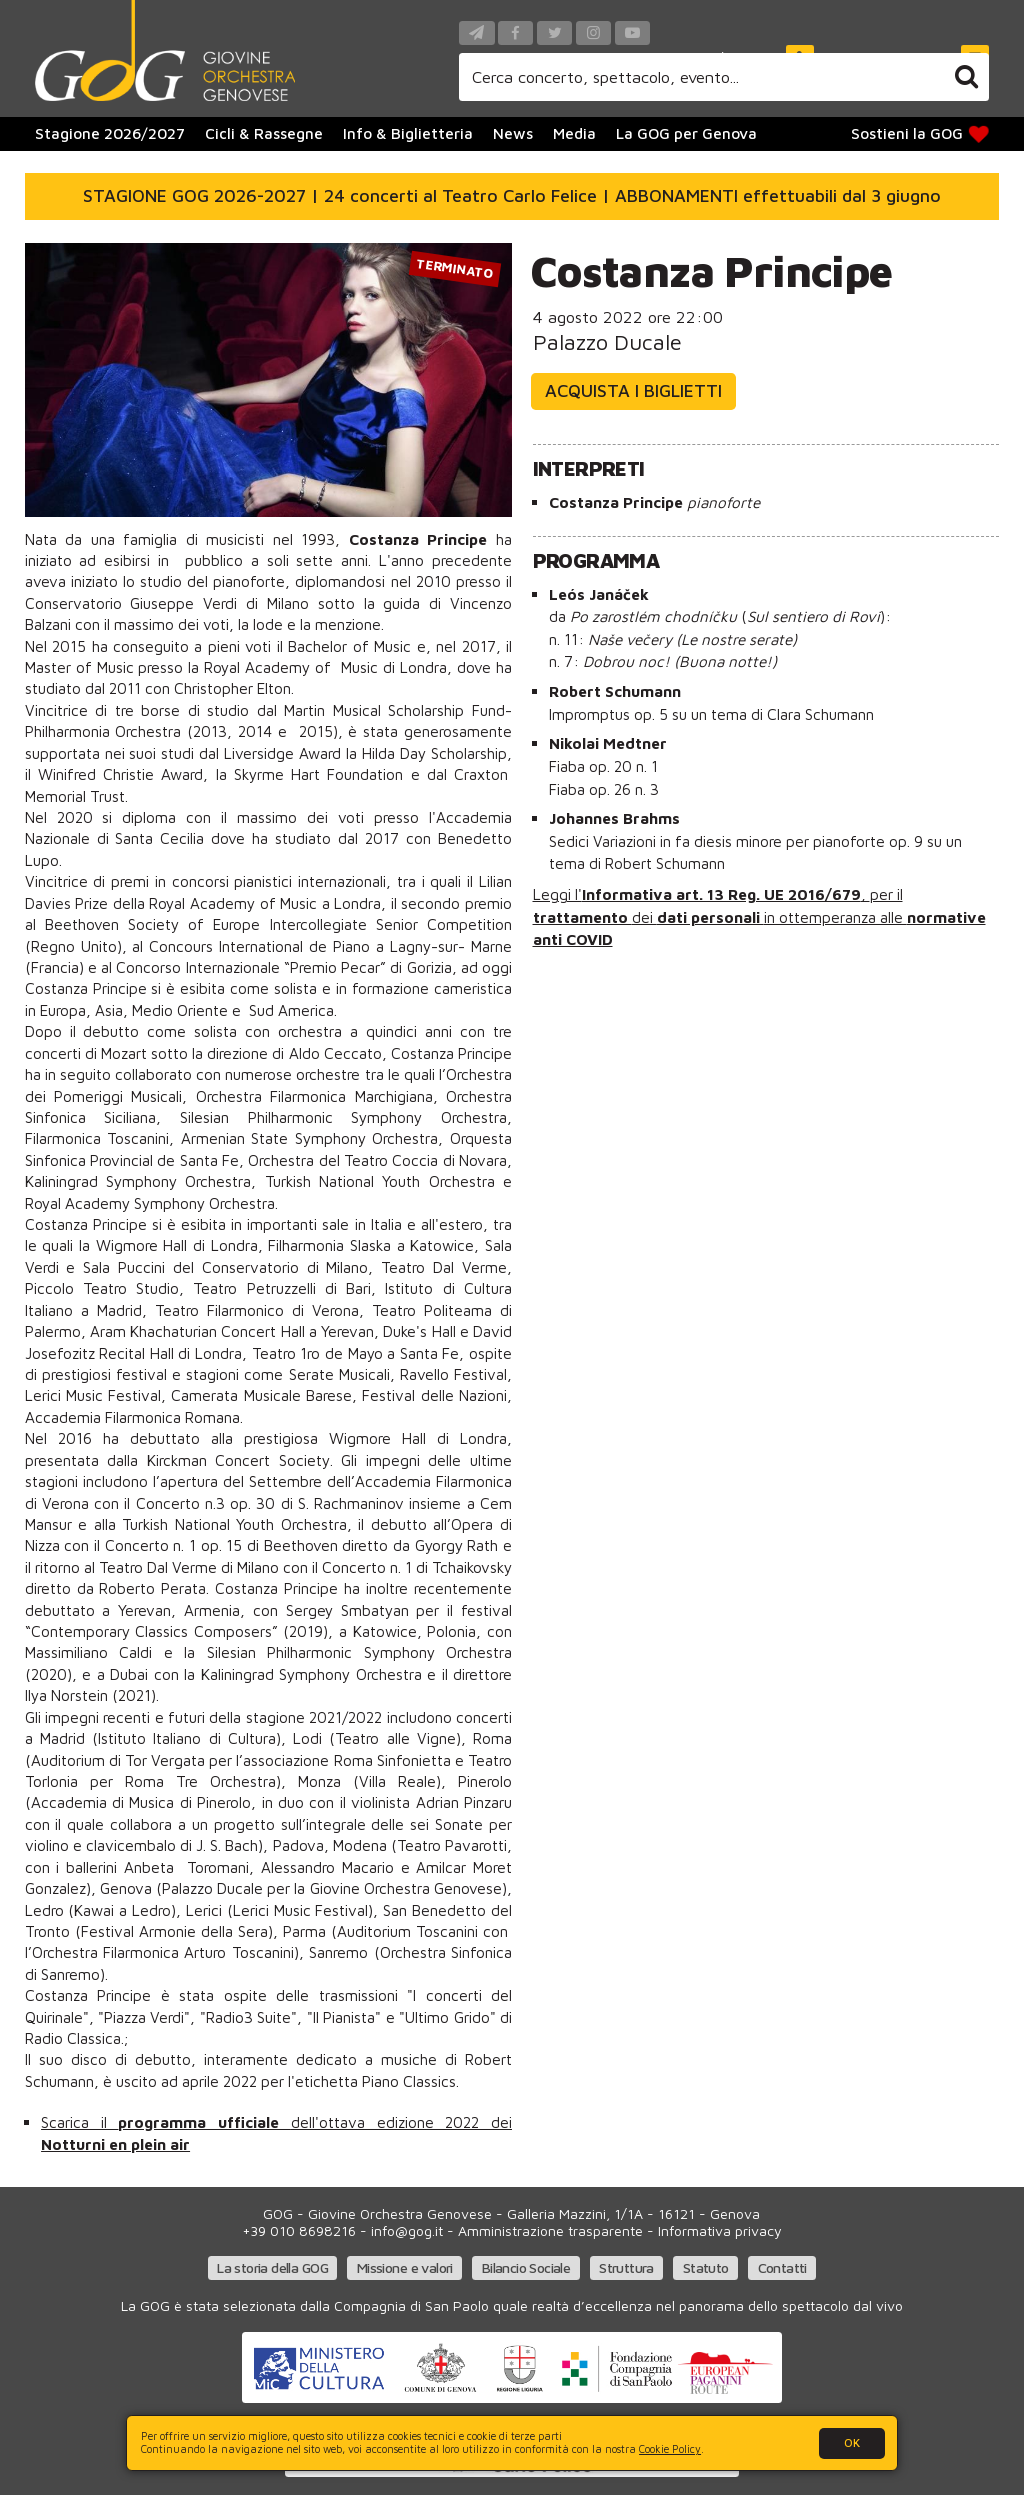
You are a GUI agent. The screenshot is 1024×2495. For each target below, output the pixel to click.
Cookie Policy (670, 2449)
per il (886, 894)
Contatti (782, 2267)
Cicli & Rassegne (264, 133)
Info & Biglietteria (408, 133)
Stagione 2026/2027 (110, 133)
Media (574, 133)
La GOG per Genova (686, 133)
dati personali (710, 917)
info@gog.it (407, 2230)
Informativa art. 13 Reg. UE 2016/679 (721, 894)
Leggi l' (557, 894)
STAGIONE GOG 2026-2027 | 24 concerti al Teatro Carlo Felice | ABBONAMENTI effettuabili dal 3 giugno (512, 195)
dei (644, 917)
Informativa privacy (720, 2230)
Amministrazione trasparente (550, 2230)
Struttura (626, 2267)
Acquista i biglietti (633, 390)
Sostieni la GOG (921, 133)
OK (852, 2442)
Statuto (706, 2267)
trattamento (582, 917)
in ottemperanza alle (835, 917)
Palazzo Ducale (607, 341)
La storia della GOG (272, 2267)
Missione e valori (405, 2267)
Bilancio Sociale (526, 2267)
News (513, 133)
